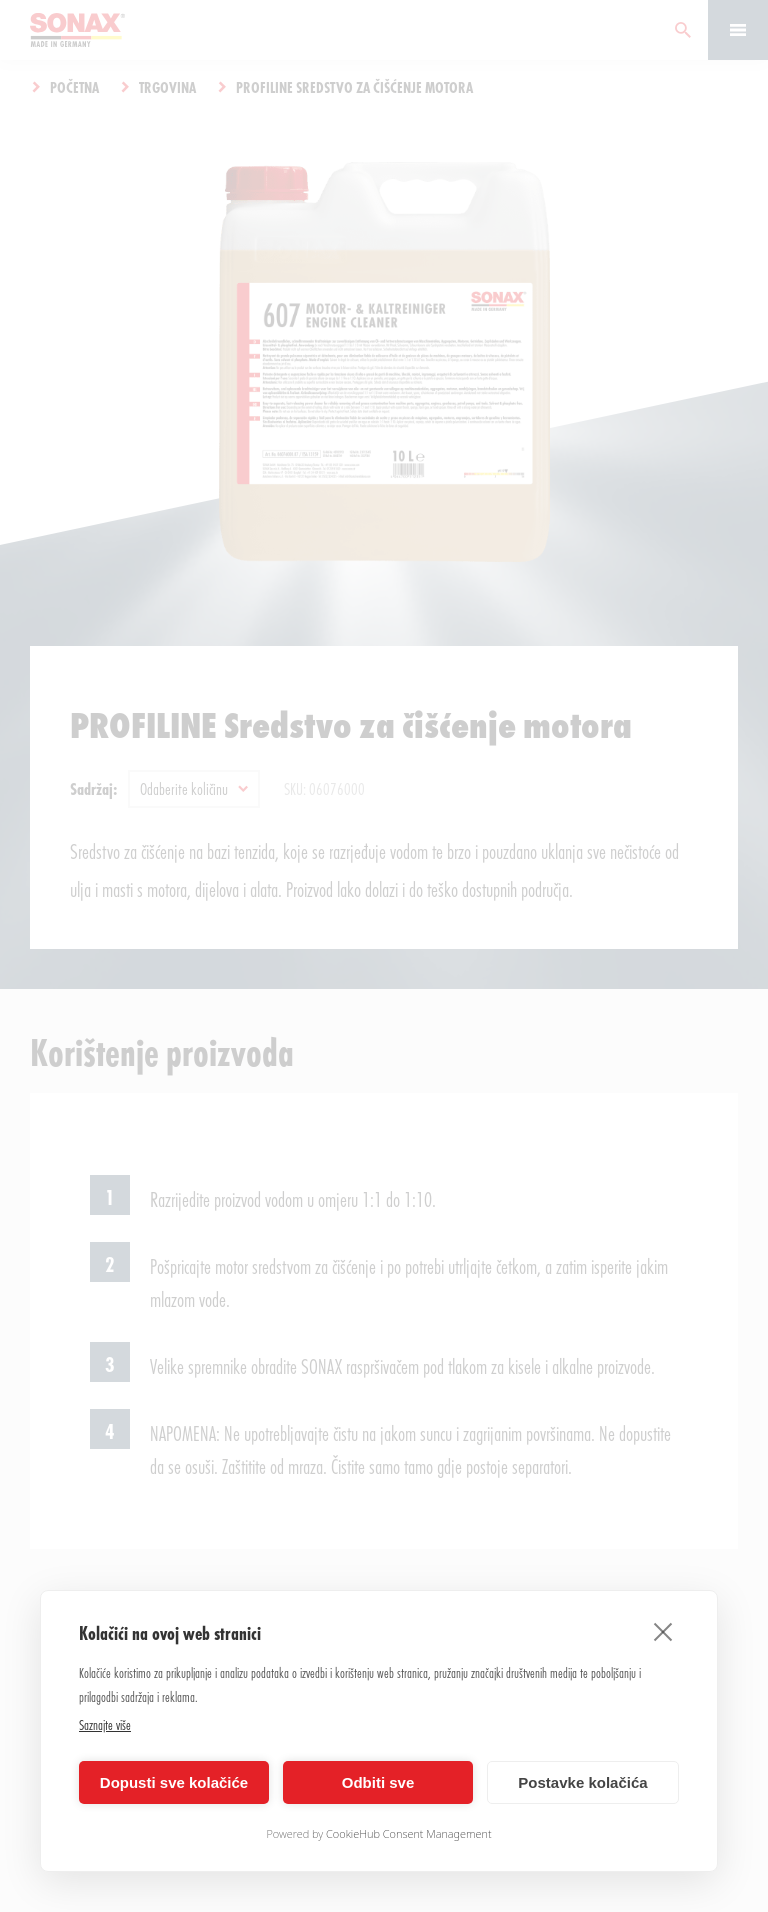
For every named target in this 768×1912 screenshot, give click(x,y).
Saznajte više (105, 1724)
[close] (663, 1631)
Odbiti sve (378, 1782)
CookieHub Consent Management (409, 1833)
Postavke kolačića (582, 1782)
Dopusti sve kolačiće (174, 1782)
